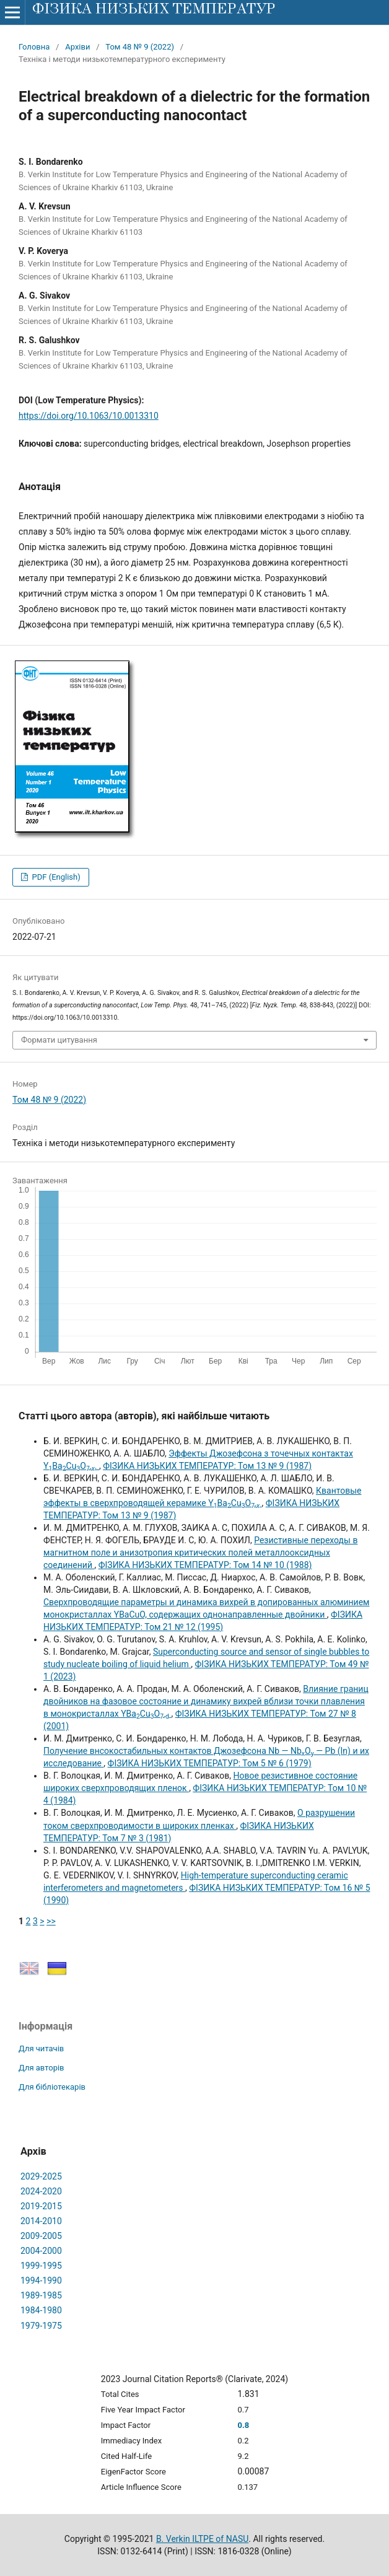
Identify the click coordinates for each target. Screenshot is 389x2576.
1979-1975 (41, 2326)
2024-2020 (41, 2191)
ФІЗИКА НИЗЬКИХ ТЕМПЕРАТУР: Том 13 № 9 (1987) (207, 1466)
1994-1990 (41, 2280)
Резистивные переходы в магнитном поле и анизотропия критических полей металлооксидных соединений (200, 1552)
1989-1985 (41, 2295)
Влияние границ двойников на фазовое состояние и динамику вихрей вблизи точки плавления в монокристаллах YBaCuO (206, 1701)
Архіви (77, 46)
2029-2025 (41, 2176)
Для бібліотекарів (52, 2087)
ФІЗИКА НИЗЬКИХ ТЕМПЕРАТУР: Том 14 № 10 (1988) (205, 1565)
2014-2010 (41, 2221)
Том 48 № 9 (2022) (139, 46)
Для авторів (41, 2067)
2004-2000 (41, 2251)
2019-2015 (41, 2206)
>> (51, 1921)
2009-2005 (41, 2236)
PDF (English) (55, 877)
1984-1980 (41, 2310)
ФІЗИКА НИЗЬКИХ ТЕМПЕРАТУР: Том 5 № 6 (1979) (210, 1763)
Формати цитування (59, 1040)
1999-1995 (41, 2266)
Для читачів (41, 2048)
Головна (34, 46)
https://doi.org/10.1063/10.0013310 (89, 416)
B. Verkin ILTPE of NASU (202, 2539)
